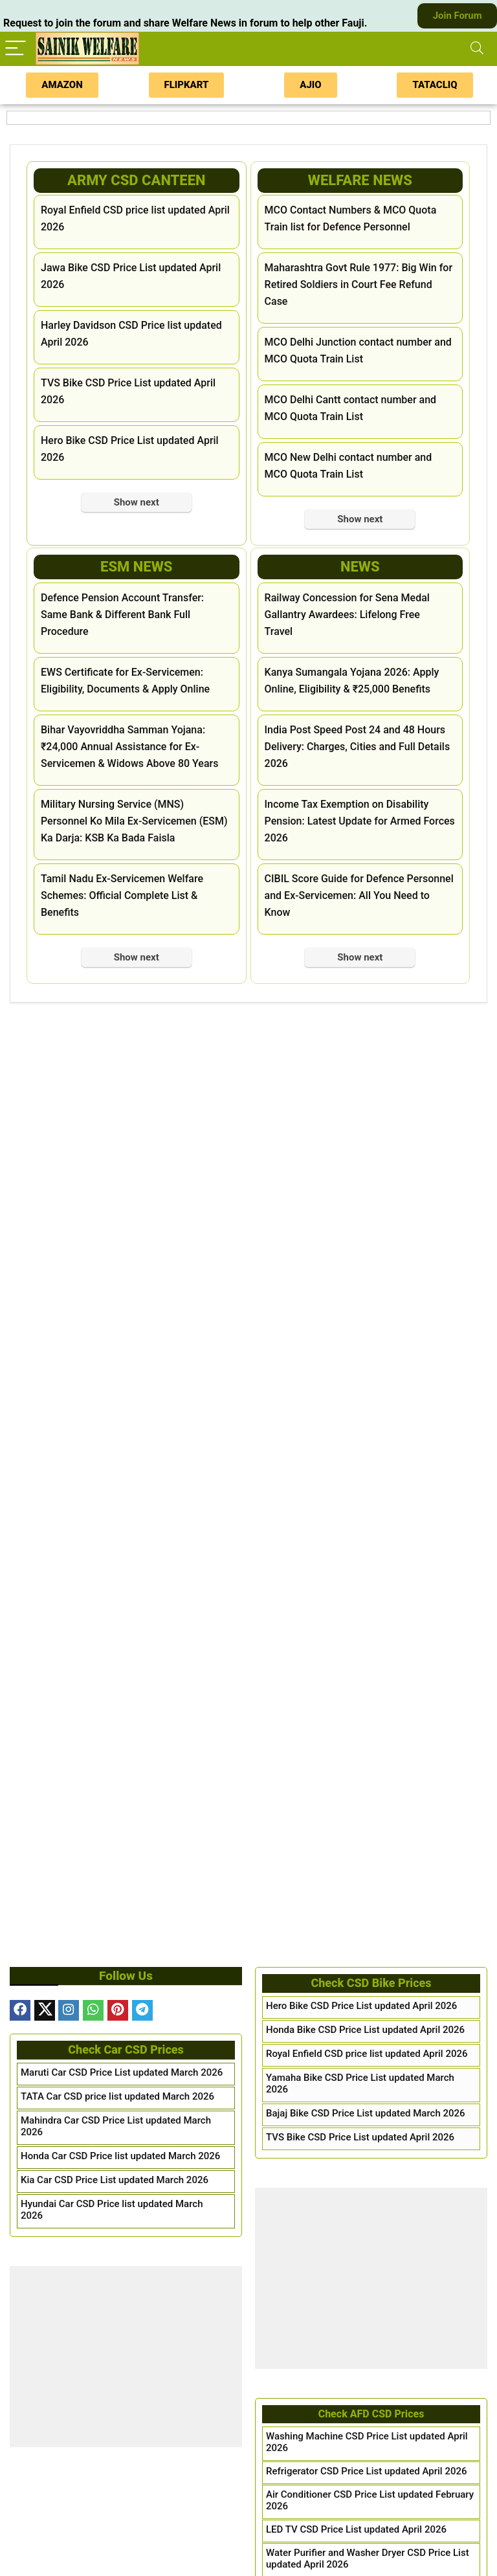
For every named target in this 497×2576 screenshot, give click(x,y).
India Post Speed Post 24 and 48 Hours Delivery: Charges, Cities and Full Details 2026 (357, 747)
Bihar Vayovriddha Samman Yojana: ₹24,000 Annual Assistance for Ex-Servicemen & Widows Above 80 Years (129, 747)
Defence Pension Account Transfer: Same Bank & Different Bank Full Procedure (122, 615)
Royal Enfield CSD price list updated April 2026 (367, 2054)
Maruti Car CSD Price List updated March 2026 (122, 2072)
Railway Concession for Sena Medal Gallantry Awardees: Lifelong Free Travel (347, 615)
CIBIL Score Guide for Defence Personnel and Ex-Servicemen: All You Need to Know (359, 895)
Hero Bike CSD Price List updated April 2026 (361, 2006)
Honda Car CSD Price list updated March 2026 (120, 2156)
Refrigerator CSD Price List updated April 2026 (366, 2471)
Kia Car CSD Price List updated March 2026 (114, 2180)
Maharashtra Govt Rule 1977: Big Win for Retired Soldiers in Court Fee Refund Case (358, 284)
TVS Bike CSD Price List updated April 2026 (360, 2137)
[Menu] (15, 49)
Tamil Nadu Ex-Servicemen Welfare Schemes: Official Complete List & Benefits (122, 895)
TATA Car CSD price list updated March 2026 (117, 2096)
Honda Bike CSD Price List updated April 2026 (365, 2030)
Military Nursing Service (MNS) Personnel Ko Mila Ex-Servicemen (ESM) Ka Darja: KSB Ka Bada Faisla (134, 821)
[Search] (476, 49)
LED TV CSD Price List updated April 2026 (356, 2529)
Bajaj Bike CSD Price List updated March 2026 (365, 2113)
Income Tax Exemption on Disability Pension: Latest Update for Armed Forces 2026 (360, 821)
